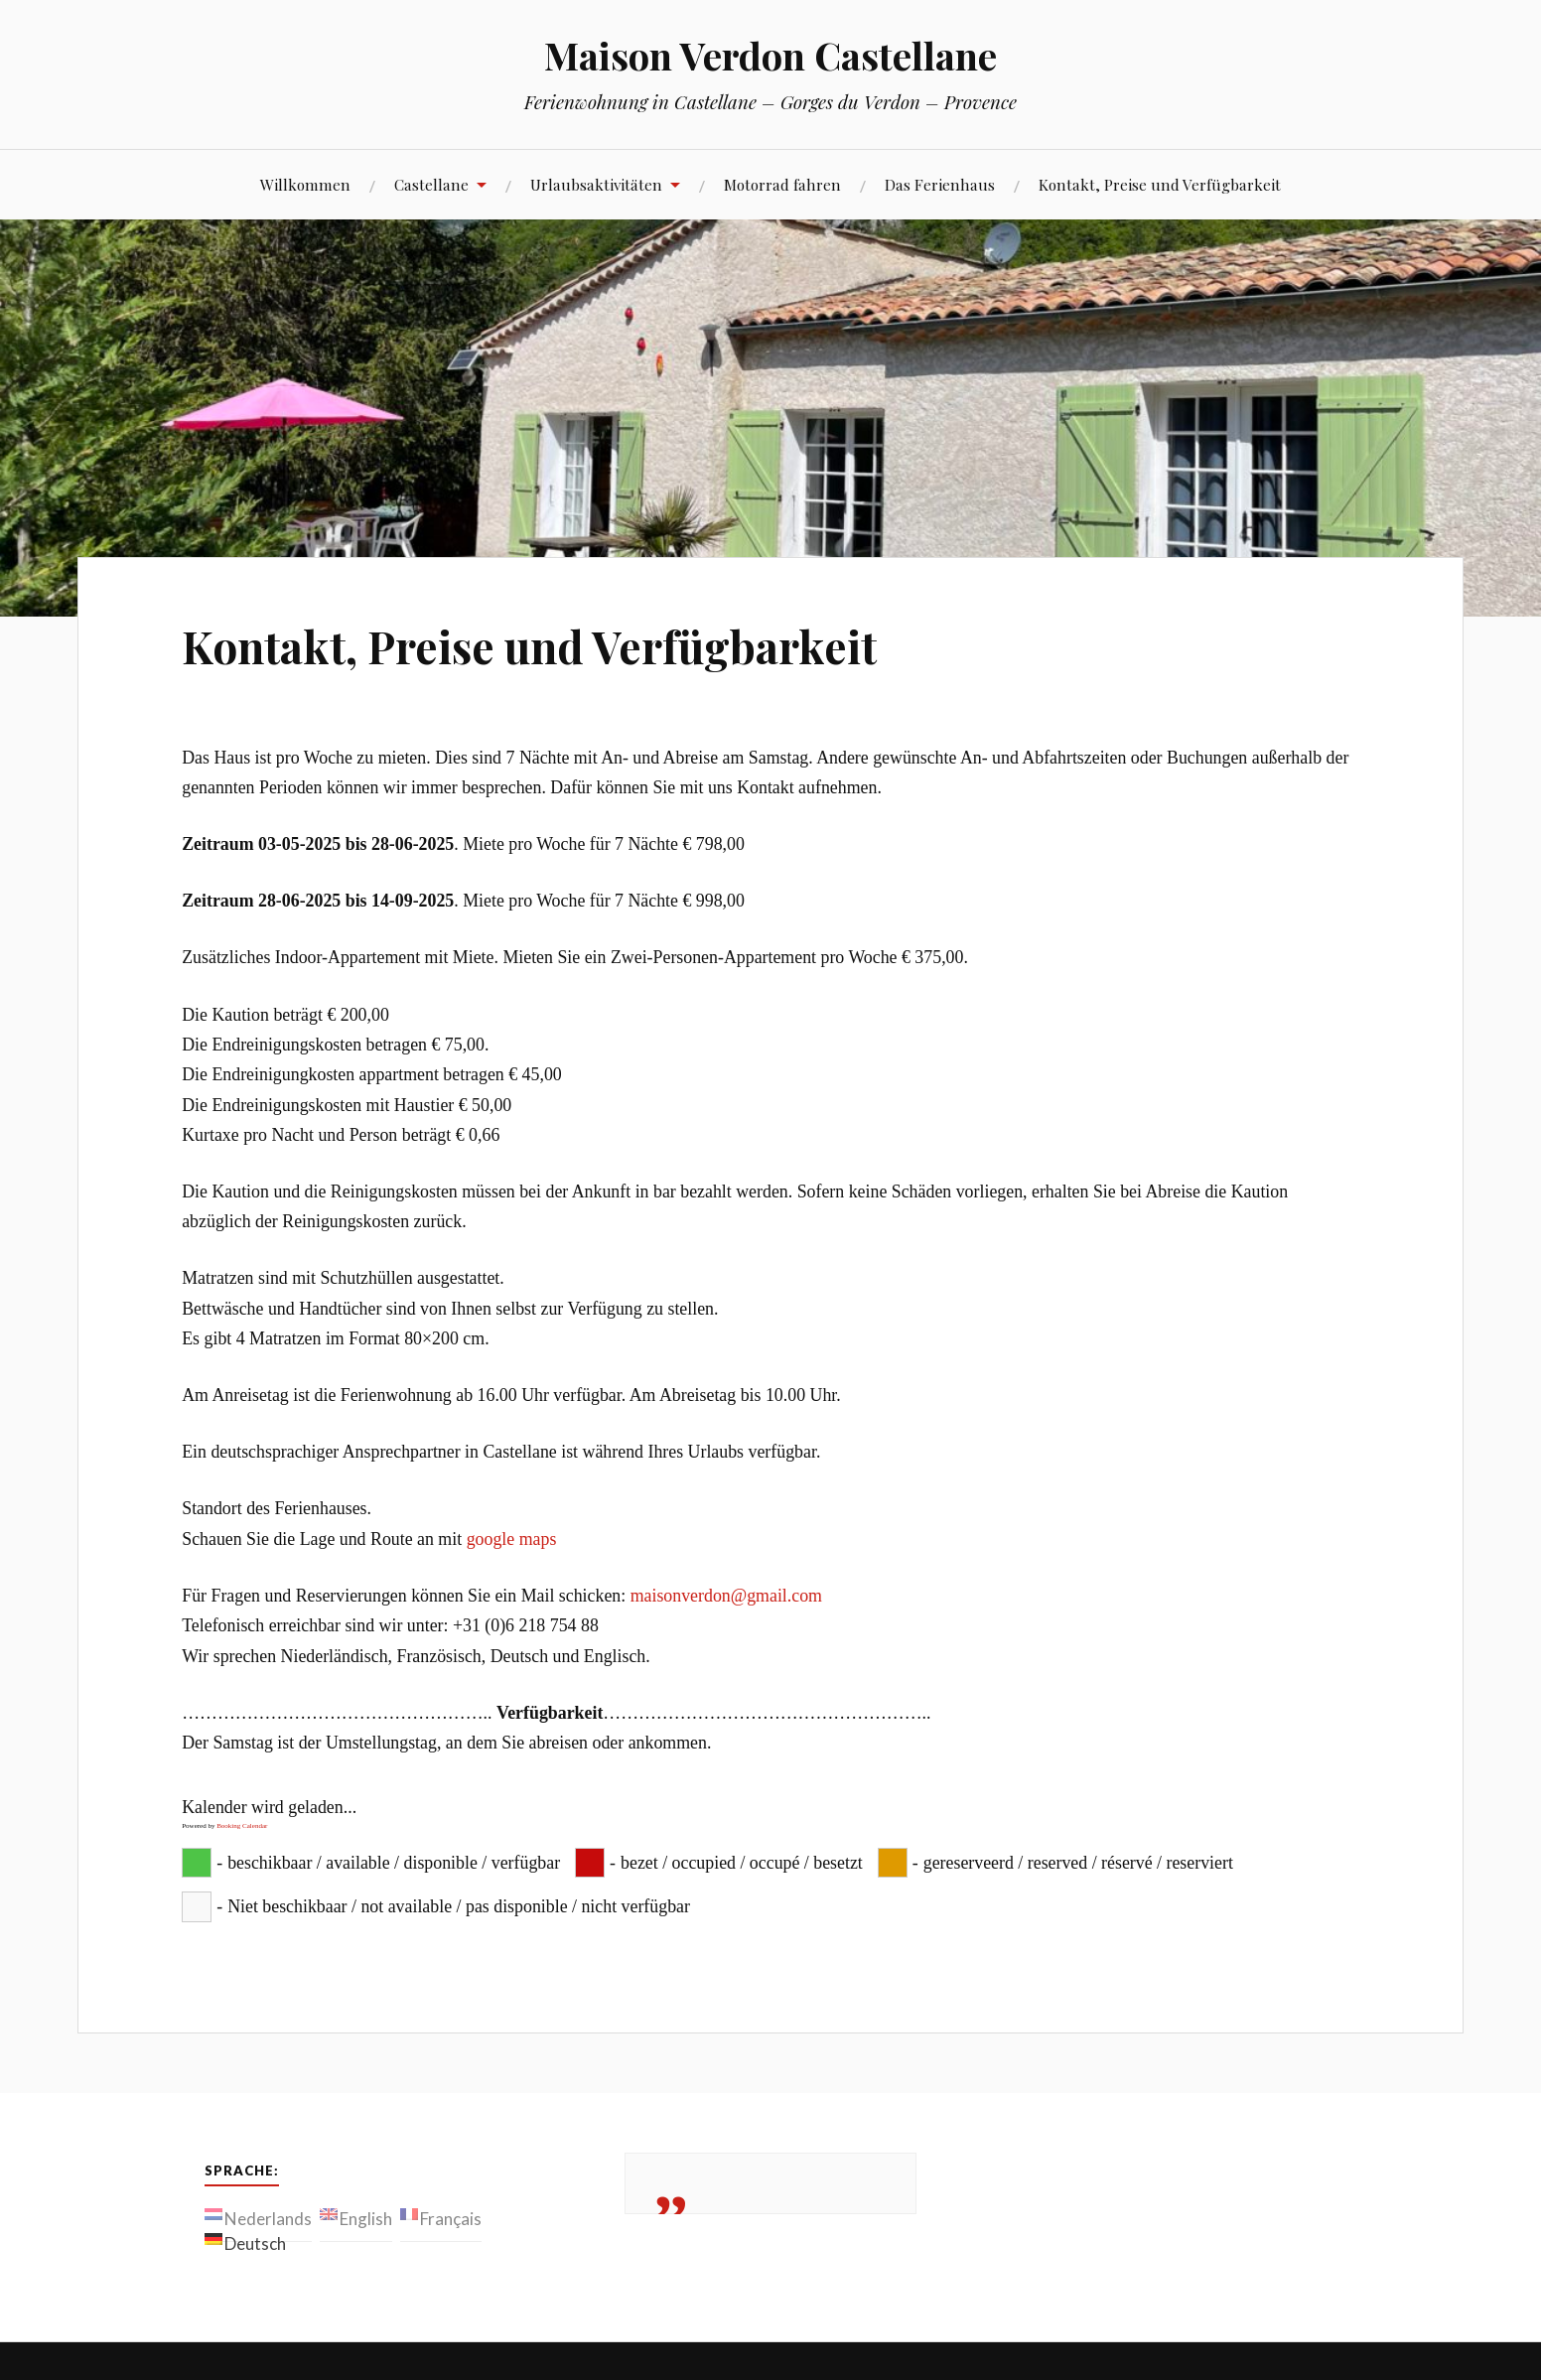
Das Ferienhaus (940, 184)
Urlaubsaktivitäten (596, 184)
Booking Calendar (241, 1826)
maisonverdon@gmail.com (726, 1596)
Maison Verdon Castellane (770, 55)
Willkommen (305, 184)
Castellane (431, 184)
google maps (512, 1539)
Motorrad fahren (782, 184)
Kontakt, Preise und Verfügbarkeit (1160, 184)
